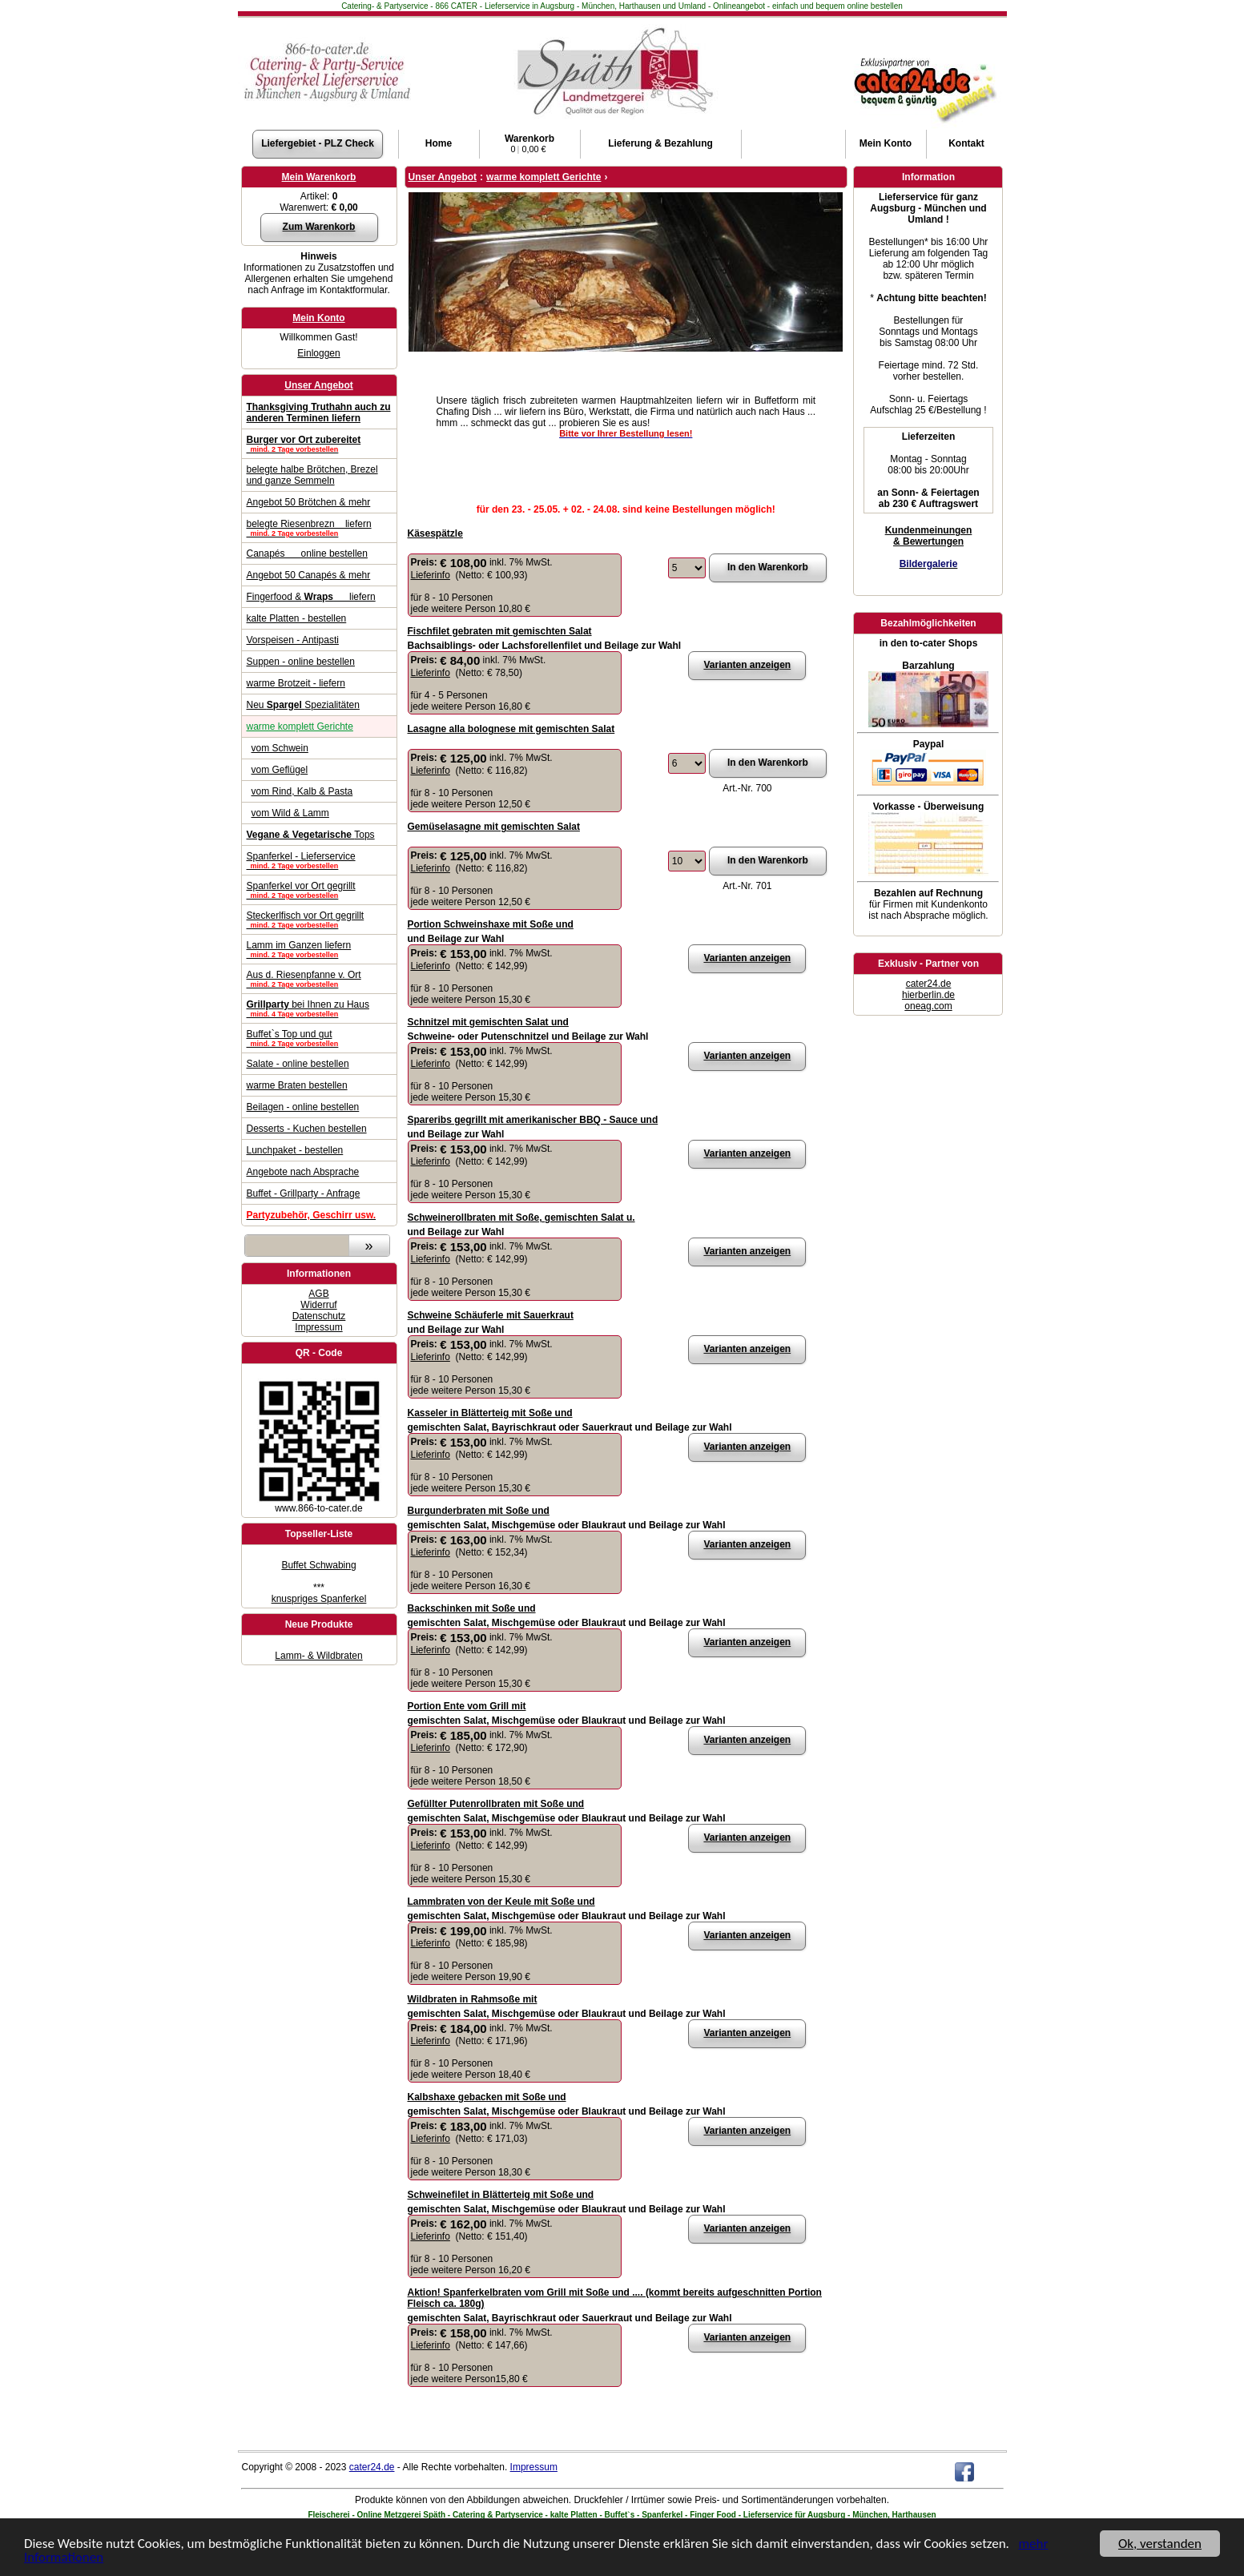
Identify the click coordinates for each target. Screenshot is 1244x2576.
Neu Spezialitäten (303, 704)
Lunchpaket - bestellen (295, 1150)
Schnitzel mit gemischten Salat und (488, 1022)
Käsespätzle (435, 533)
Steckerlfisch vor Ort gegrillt (319, 919)
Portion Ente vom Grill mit (467, 1706)
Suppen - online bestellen (301, 661)
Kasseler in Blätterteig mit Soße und (490, 1413)
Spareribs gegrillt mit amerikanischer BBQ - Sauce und (533, 1119)
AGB (318, 1293)
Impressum (318, 1327)
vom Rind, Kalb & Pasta (302, 791)
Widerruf (318, 1304)
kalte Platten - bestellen (297, 618)
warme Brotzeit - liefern (296, 683)
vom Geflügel (280, 769)
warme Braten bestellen (297, 1085)
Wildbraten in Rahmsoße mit (472, 1999)
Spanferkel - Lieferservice (319, 860)
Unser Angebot (318, 385)
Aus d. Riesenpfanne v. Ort (319, 978)
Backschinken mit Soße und (472, 1608)
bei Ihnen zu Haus (319, 1008)
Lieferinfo (430, 575)
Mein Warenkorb (319, 177)
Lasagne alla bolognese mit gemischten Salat (511, 729)
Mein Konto (318, 318)
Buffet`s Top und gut (319, 1038)
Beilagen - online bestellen (303, 1107)
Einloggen (318, 353)
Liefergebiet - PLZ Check (317, 143)
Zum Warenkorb (319, 226)
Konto (886, 143)
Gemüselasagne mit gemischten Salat (494, 826)
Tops (311, 834)
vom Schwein (280, 748)
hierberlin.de (928, 994)
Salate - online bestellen (298, 1063)
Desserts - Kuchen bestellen (307, 1128)
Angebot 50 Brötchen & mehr (309, 502)
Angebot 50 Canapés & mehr (309, 575)
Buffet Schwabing (318, 1565)
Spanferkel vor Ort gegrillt (319, 890)
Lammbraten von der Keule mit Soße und (501, 1901)
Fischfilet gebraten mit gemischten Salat (500, 631)
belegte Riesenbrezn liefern (319, 527)
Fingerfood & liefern (311, 596)
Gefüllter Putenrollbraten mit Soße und (496, 1803)
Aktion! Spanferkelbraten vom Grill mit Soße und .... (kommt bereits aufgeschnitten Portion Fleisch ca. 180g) (615, 2298)
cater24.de (929, 983)
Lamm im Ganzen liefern (319, 949)
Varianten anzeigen (747, 664)
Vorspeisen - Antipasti (293, 640)
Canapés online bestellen (307, 553)
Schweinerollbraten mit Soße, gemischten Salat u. (521, 1217)
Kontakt (966, 143)
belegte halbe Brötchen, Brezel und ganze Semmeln (312, 475)
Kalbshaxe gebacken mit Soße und (487, 2097)
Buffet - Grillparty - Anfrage (303, 1193)
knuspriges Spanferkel (319, 1598)
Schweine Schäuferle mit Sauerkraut (491, 1315)
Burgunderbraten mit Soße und (479, 1510)
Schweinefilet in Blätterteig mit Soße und (501, 2194)
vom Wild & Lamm (290, 813)
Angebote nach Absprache (303, 1171)
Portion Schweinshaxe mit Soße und (491, 924)
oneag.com (928, 1006)
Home (438, 143)
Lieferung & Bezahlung (660, 143)
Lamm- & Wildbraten (318, 1655)
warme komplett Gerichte (300, 726)
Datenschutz (319, 1316)
